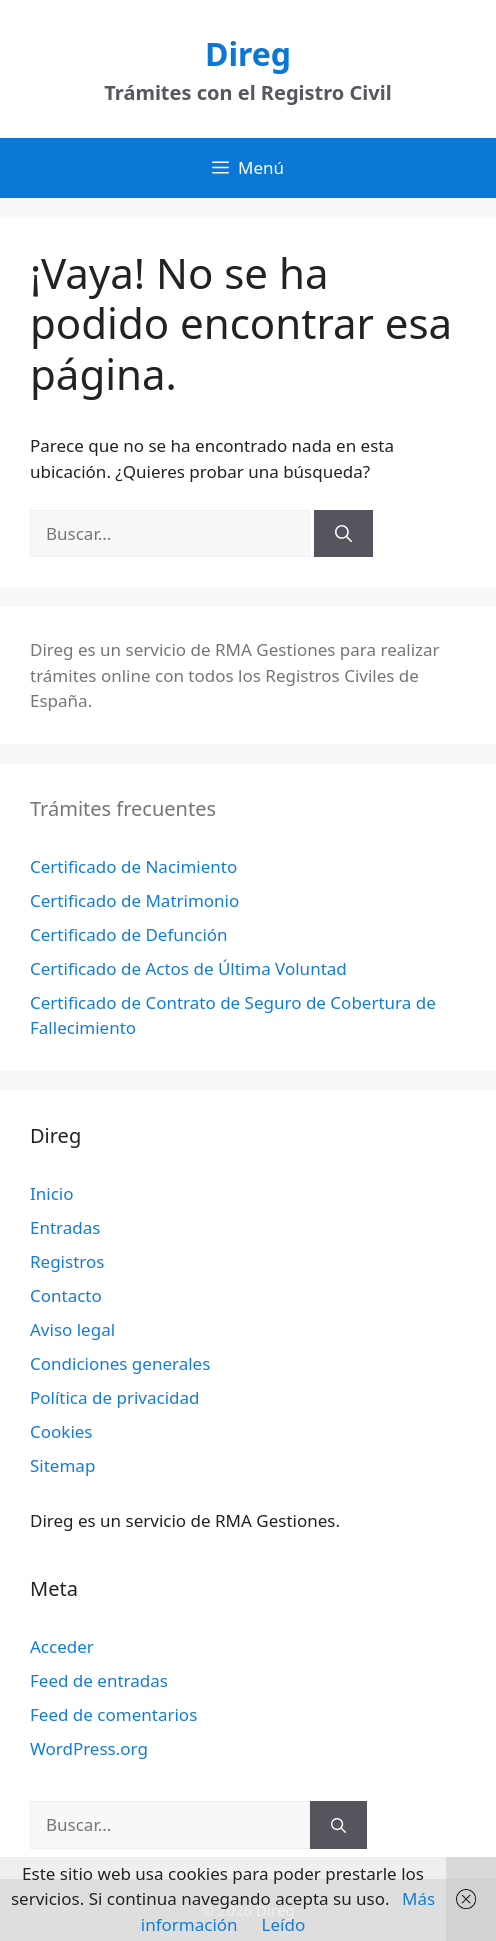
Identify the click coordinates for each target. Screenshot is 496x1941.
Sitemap (62, 1465)
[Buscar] (343, 534)
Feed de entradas (99, 1680)
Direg (248, 53)
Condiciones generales (120, 1363)
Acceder (62, 1646)
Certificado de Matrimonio (134, 900)
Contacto (66, 1295)
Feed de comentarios (113, 1714)
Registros (67, 1261)
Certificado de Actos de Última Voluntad (188, 968)
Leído (284, 1924)
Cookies (61, 1431)
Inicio (52, 1193)
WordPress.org (89, 1748)
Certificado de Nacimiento (133, 866)
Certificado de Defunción (129, 934)
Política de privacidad (114, 1397)
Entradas (65, 1227)
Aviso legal (72, 1329)
